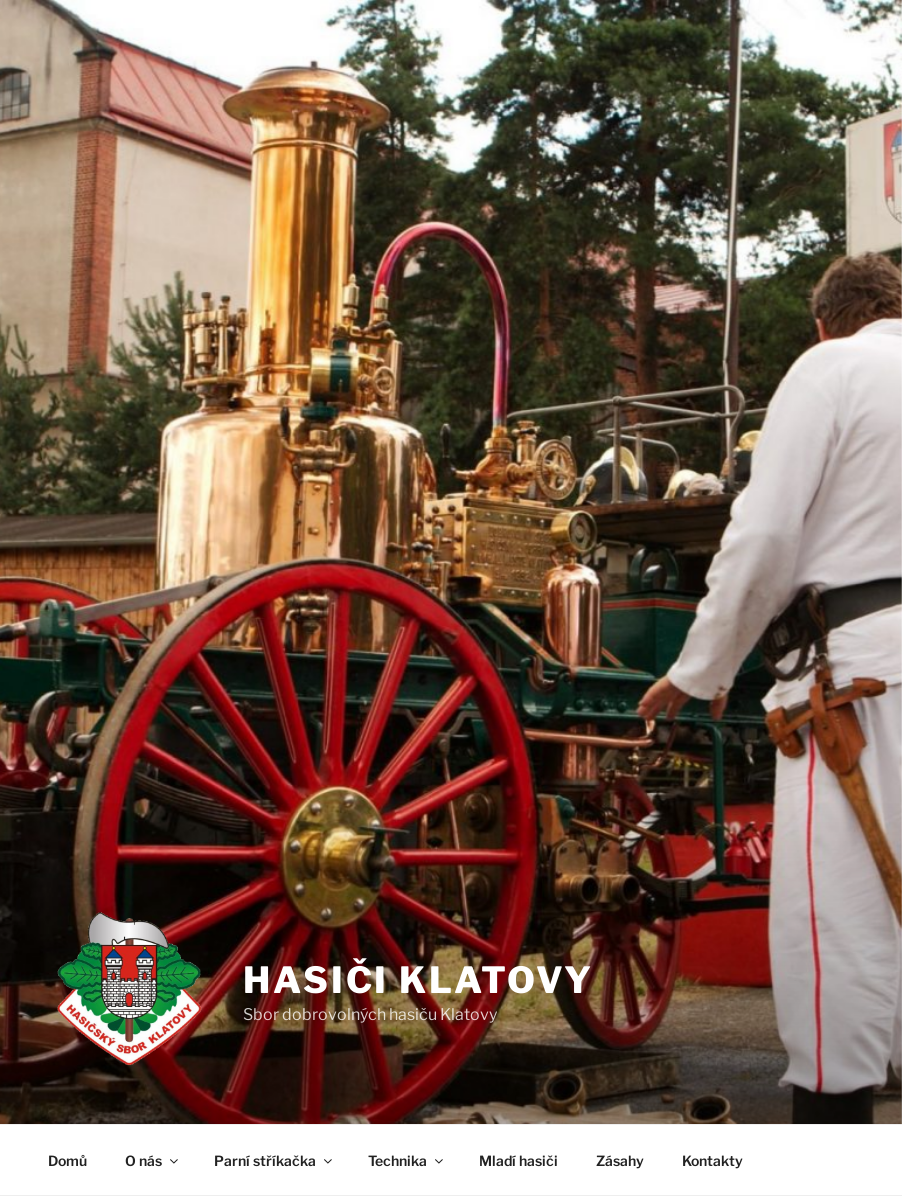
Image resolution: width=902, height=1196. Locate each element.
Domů (67, 1160)
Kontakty (712, 1160)
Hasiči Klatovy (418, 980)
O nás (153, 1160)
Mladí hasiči (518, 1160)
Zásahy (620, 1160)
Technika (407, 1160)
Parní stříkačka (274, 1160)
